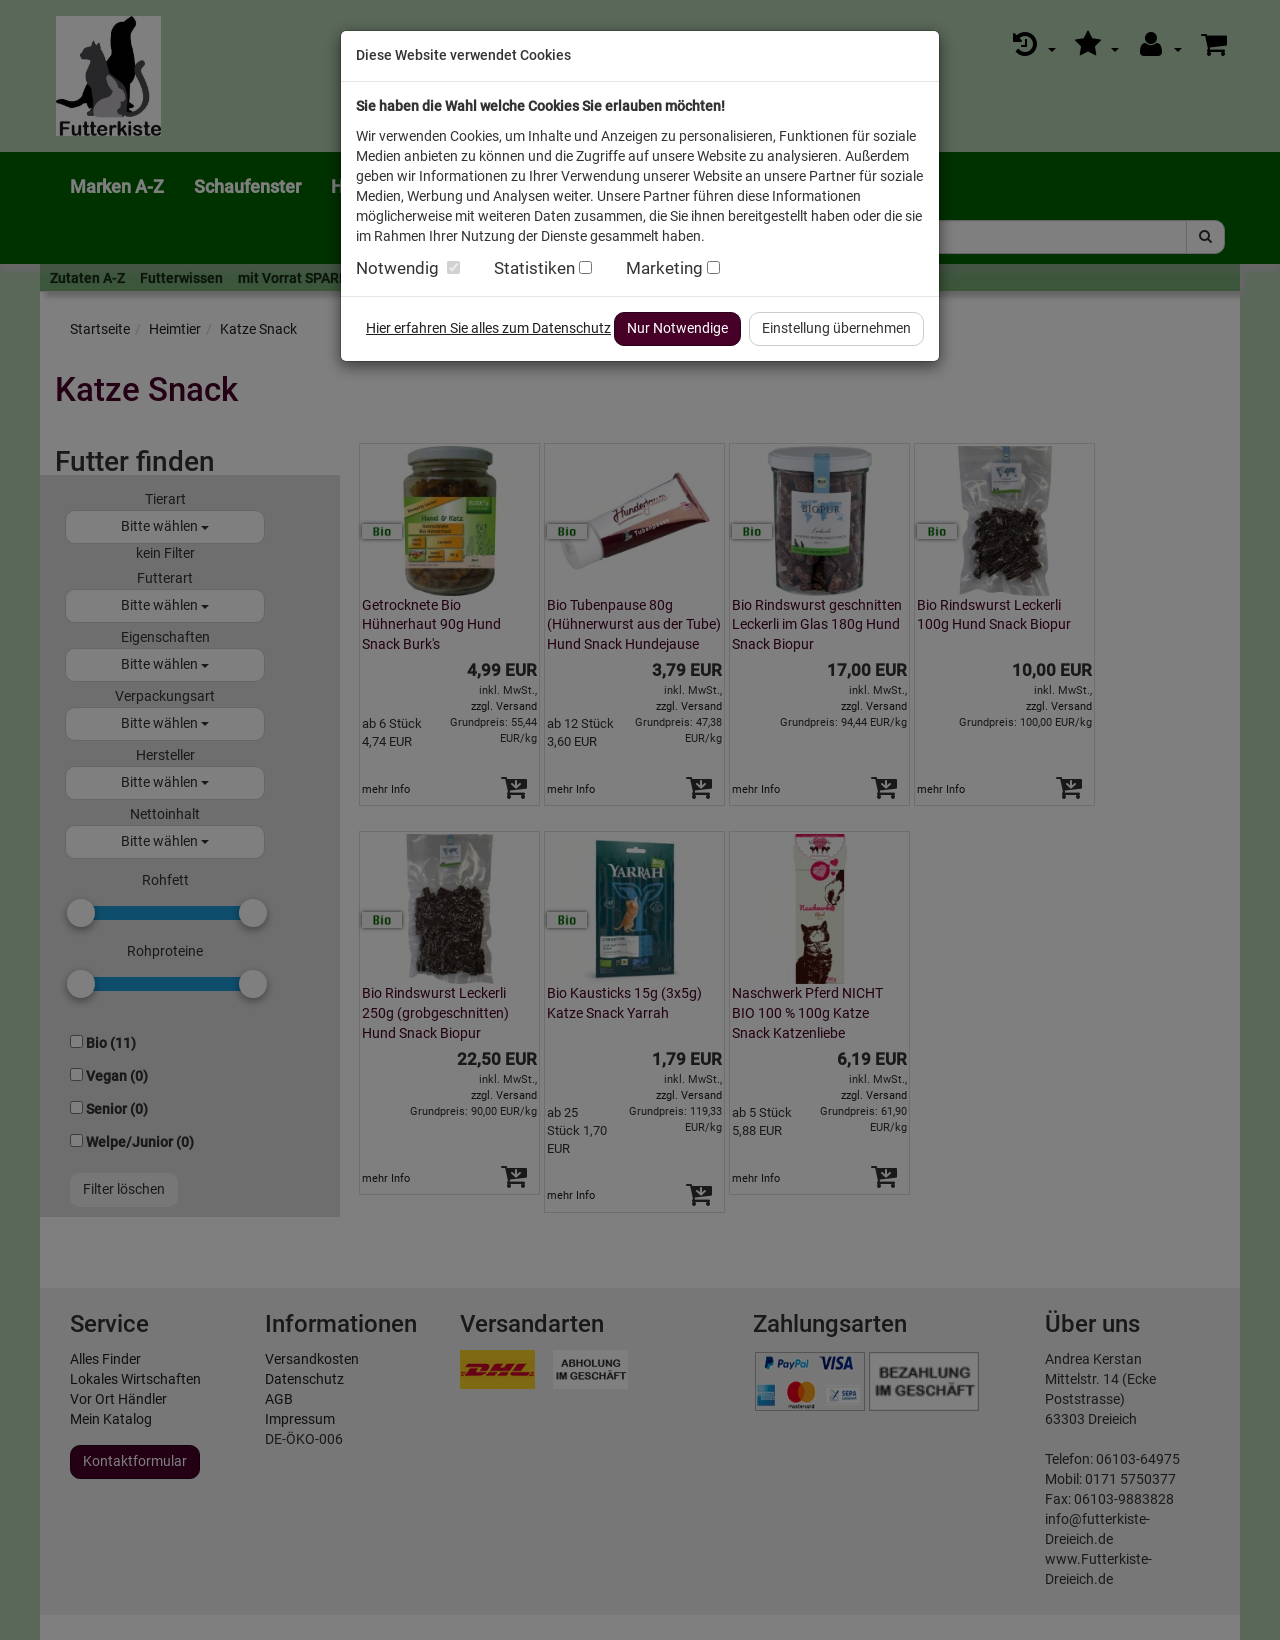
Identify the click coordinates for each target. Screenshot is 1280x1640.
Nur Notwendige (677, 328)
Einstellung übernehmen (836, 328)
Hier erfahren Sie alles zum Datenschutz (488, 328)
